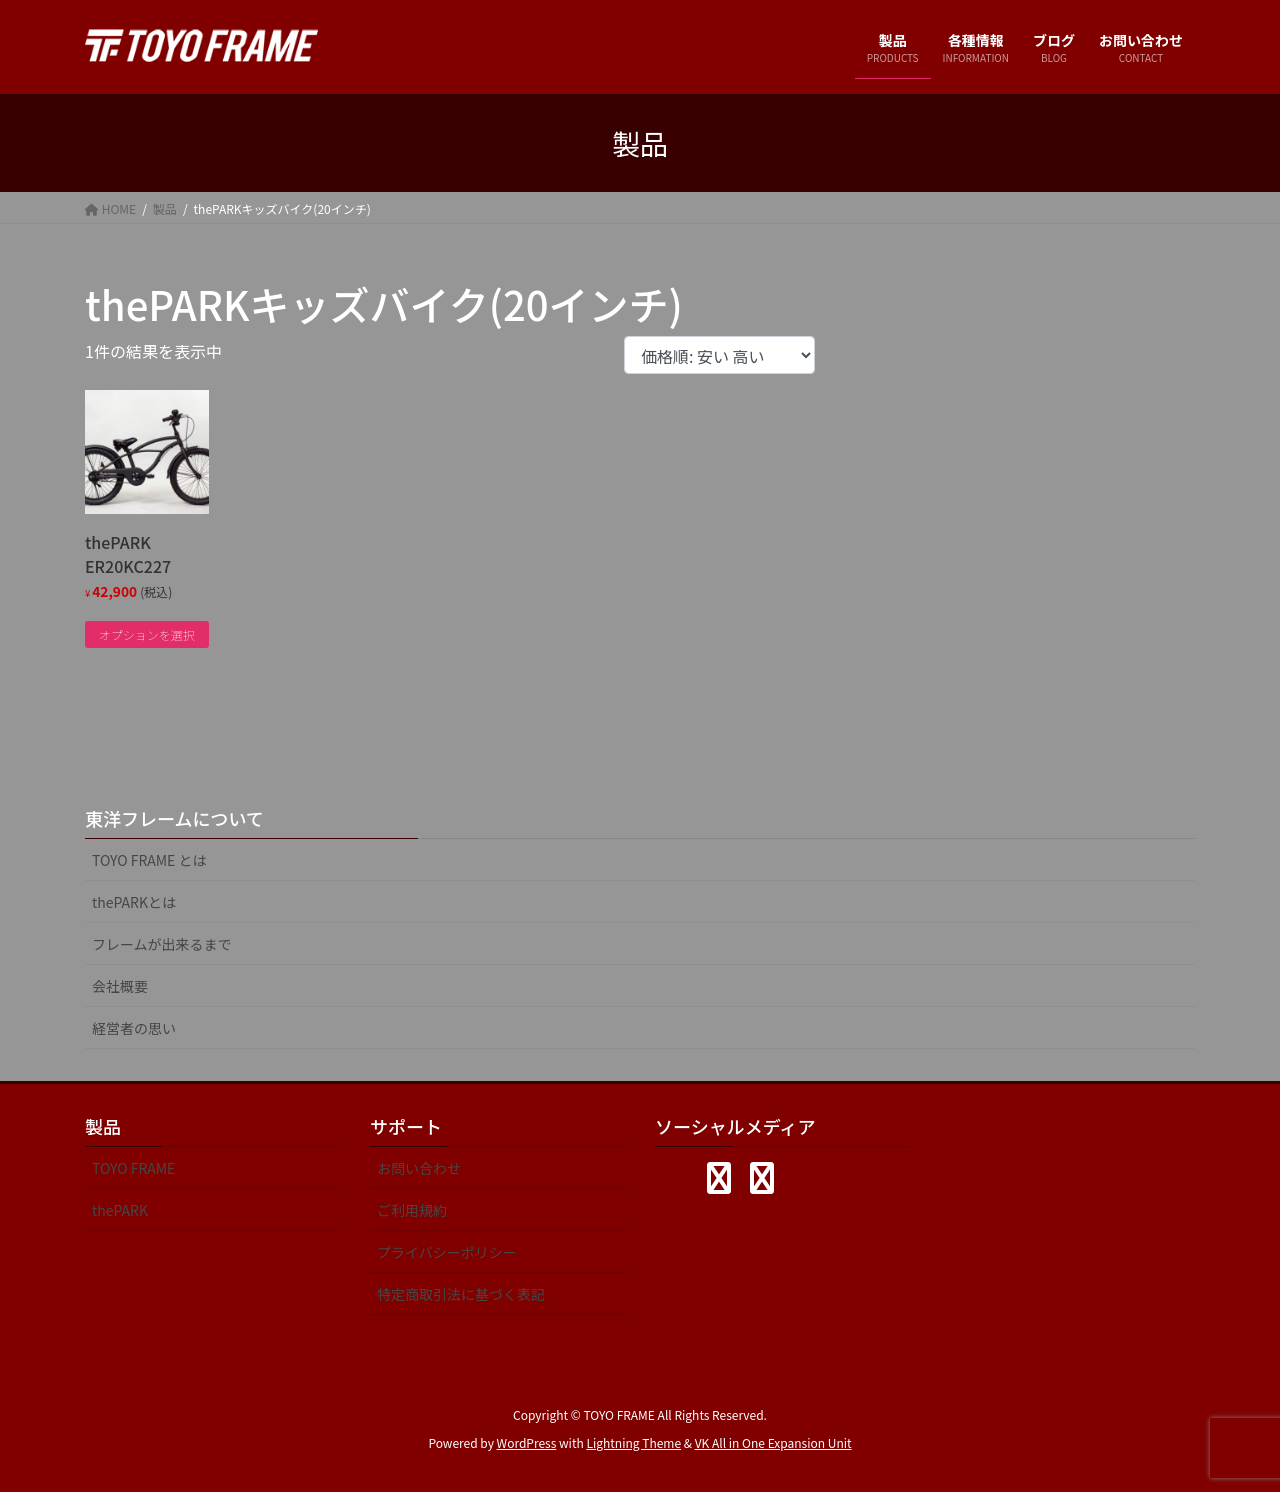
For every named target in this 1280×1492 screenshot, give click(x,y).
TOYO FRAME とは (149, 860)
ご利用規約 (412, 1210)
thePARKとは (134, 902)
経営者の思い (134, 1028)
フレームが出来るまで (162, 944)
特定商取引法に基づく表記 (461, 1294)
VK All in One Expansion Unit (773, 1442)
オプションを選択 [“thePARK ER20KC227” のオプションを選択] (147, 634)
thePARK (120, 1210)
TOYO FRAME (133, 1168)
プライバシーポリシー (447, 1252)
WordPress (527, 1442)
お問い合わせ (419, 1168)
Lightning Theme (633, 1442)
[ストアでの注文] (719, 355)
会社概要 (120, 986)
